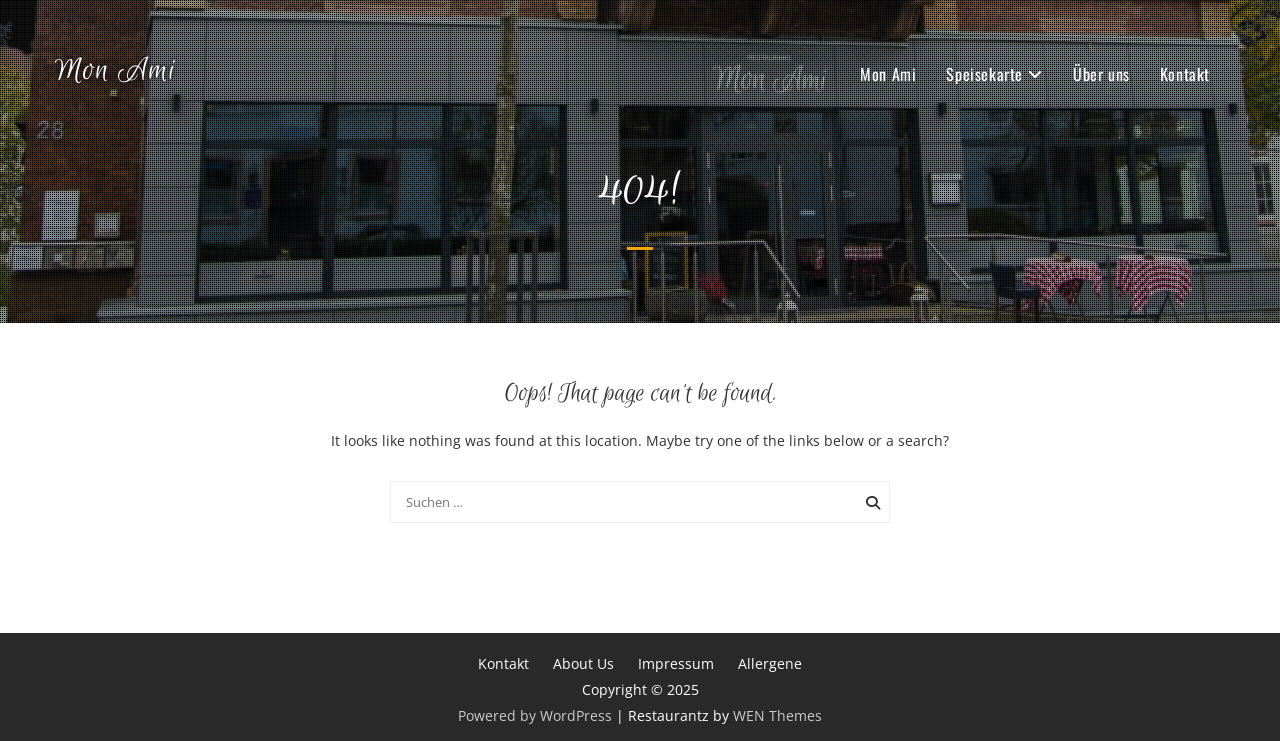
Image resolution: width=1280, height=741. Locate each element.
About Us (583, 663)
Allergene (770, 663)
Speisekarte (984, 74)
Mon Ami (115, 71)
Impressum (676, 663)
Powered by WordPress (535, 715)
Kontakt (1185, 74)
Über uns (1101, 74)
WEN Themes (777, 715)
